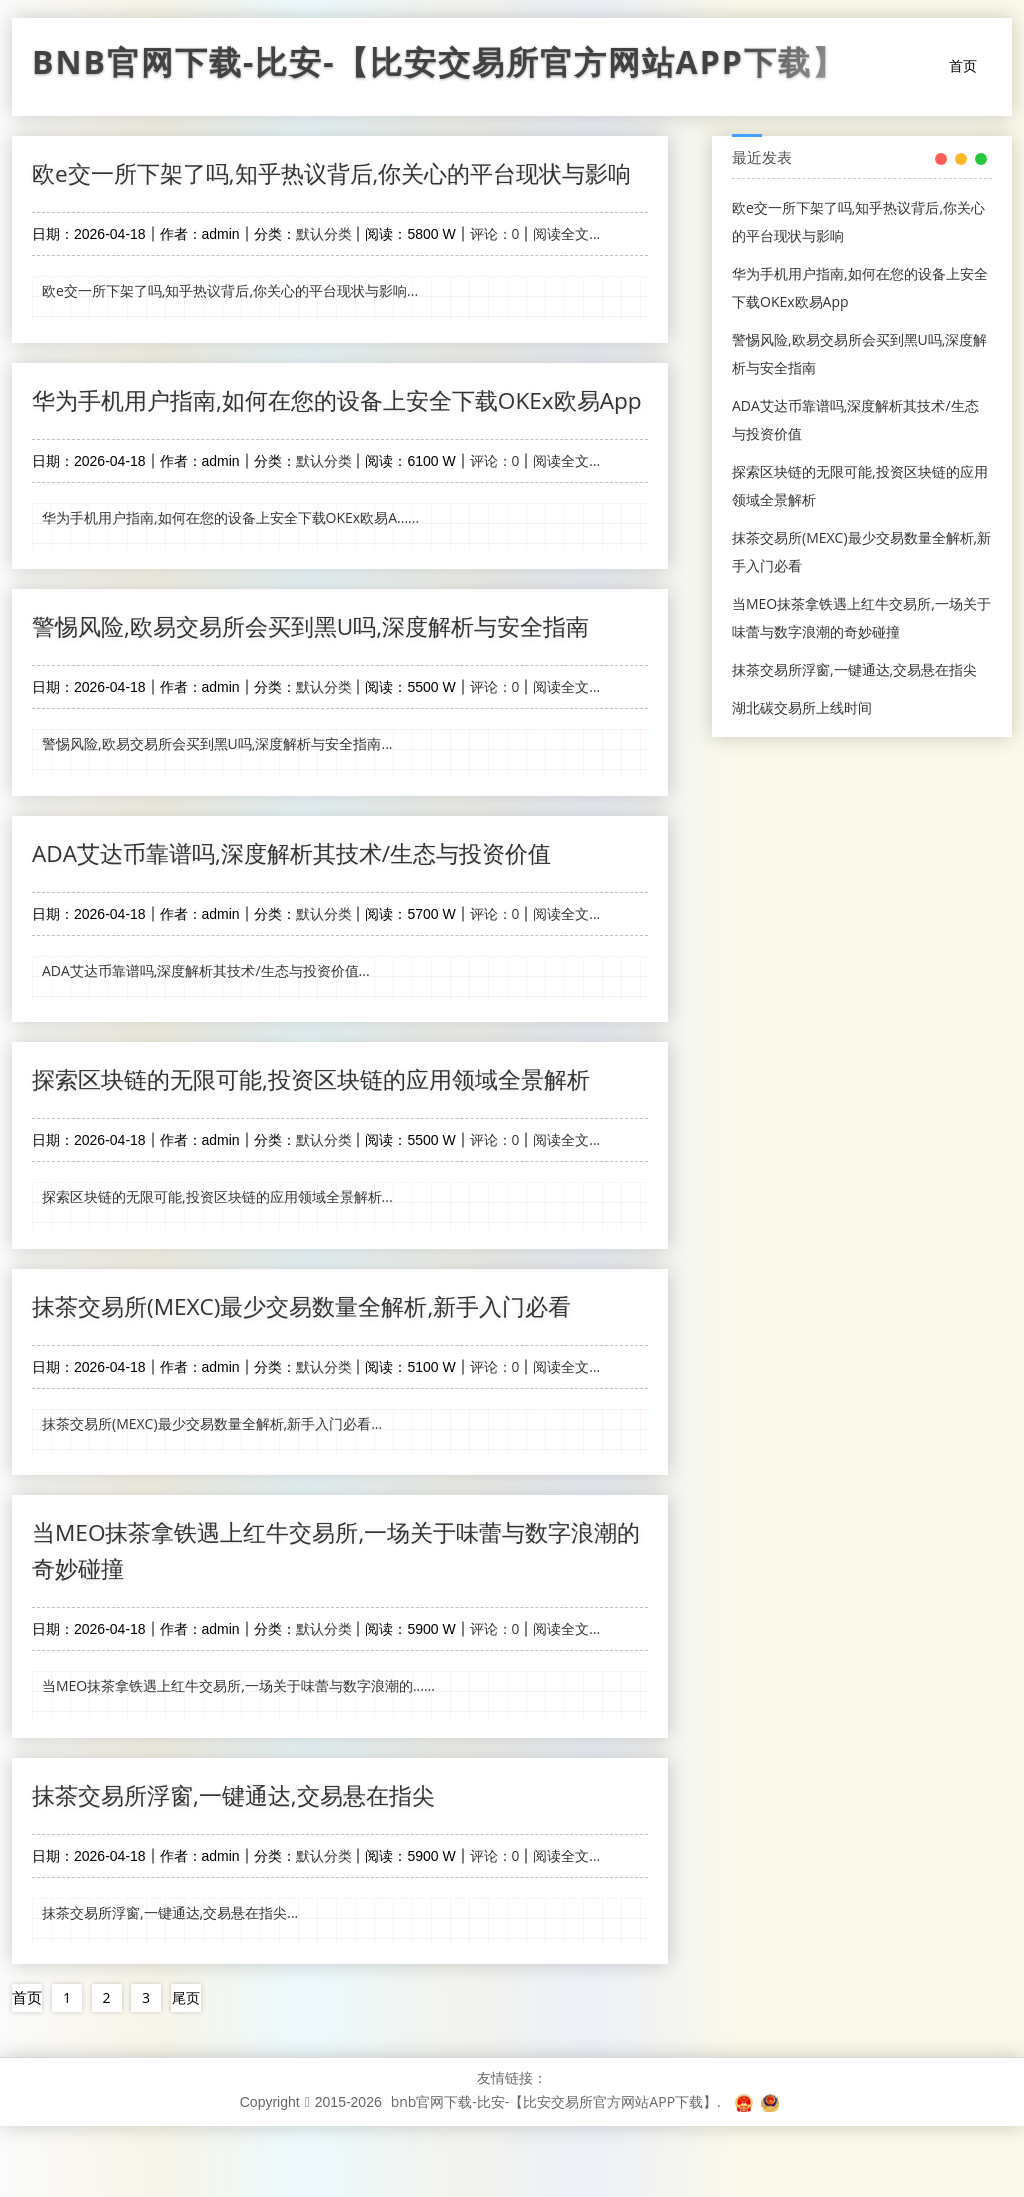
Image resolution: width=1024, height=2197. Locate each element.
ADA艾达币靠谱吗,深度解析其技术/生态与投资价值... (206, 1043)
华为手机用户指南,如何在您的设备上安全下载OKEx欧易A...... (230, 591)
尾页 (187, 2068)
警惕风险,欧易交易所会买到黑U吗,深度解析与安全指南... (217, 817)
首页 (963, 65)
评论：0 (495, 271)
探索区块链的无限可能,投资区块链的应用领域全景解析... (217, 1269)
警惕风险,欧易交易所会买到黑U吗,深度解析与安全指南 (323, 699)
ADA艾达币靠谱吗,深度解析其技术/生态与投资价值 (303, 925)
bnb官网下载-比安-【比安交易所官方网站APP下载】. (556, 2172)
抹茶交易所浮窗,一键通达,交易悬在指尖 (242, 1866)
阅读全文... (566, 271)
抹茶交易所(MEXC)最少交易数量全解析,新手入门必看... (212, 1495)
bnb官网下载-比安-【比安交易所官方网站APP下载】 (439, 67)
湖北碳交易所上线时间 (802, 707)
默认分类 (324, 271)
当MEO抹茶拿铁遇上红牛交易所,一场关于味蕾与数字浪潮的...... (238, 1758)
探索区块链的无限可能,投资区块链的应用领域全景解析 (323, 1151)
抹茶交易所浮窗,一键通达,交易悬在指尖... (170, 1984)
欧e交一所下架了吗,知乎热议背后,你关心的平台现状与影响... (230, 328)
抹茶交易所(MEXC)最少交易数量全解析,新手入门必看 (314, 1377)
